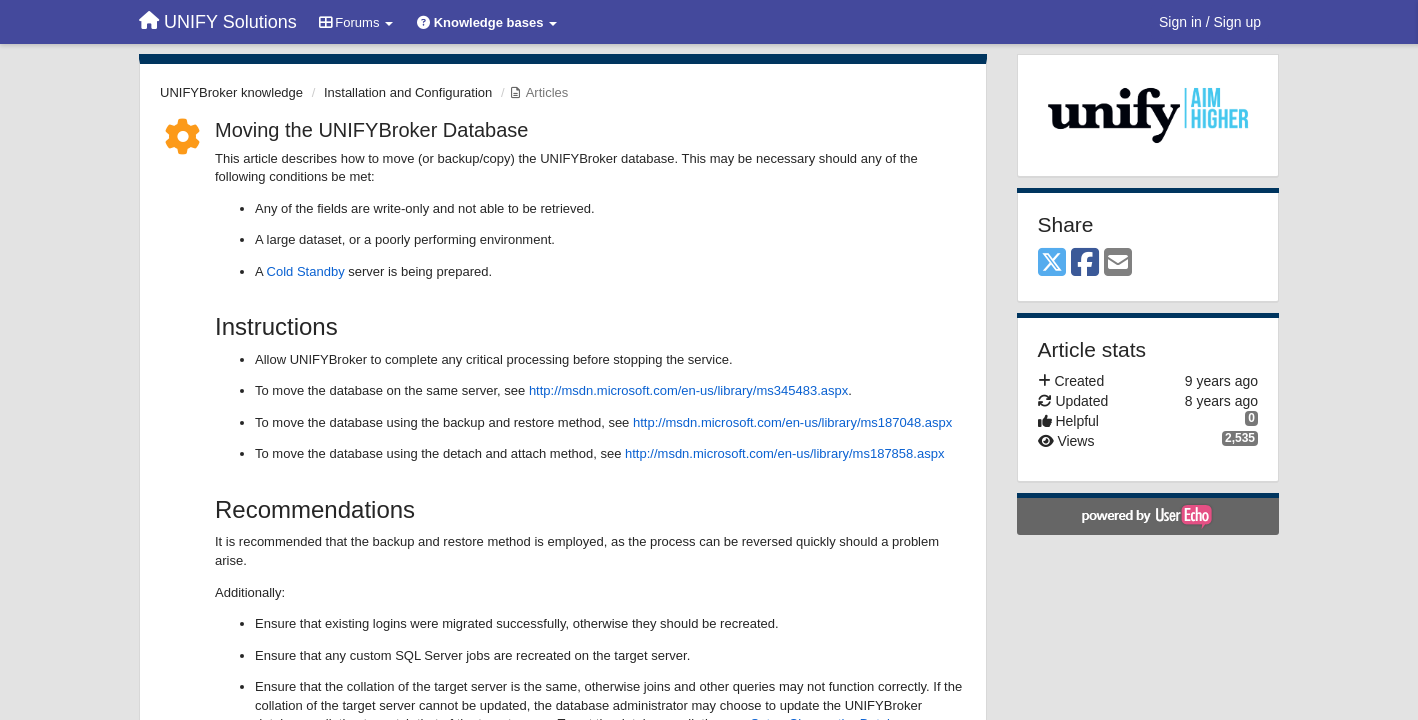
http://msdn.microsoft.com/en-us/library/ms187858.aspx (784, 453)
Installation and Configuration (408, 92)
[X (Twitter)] (1052, 263)
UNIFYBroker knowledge (231, 92)
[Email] (1118, 263)
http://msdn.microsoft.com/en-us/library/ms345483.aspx (688, 390)
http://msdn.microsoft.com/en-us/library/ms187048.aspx (792, 422)
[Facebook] (1085, 263)
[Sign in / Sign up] (1210, 22)
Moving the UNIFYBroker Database (371, 130)
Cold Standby (306, 271)
